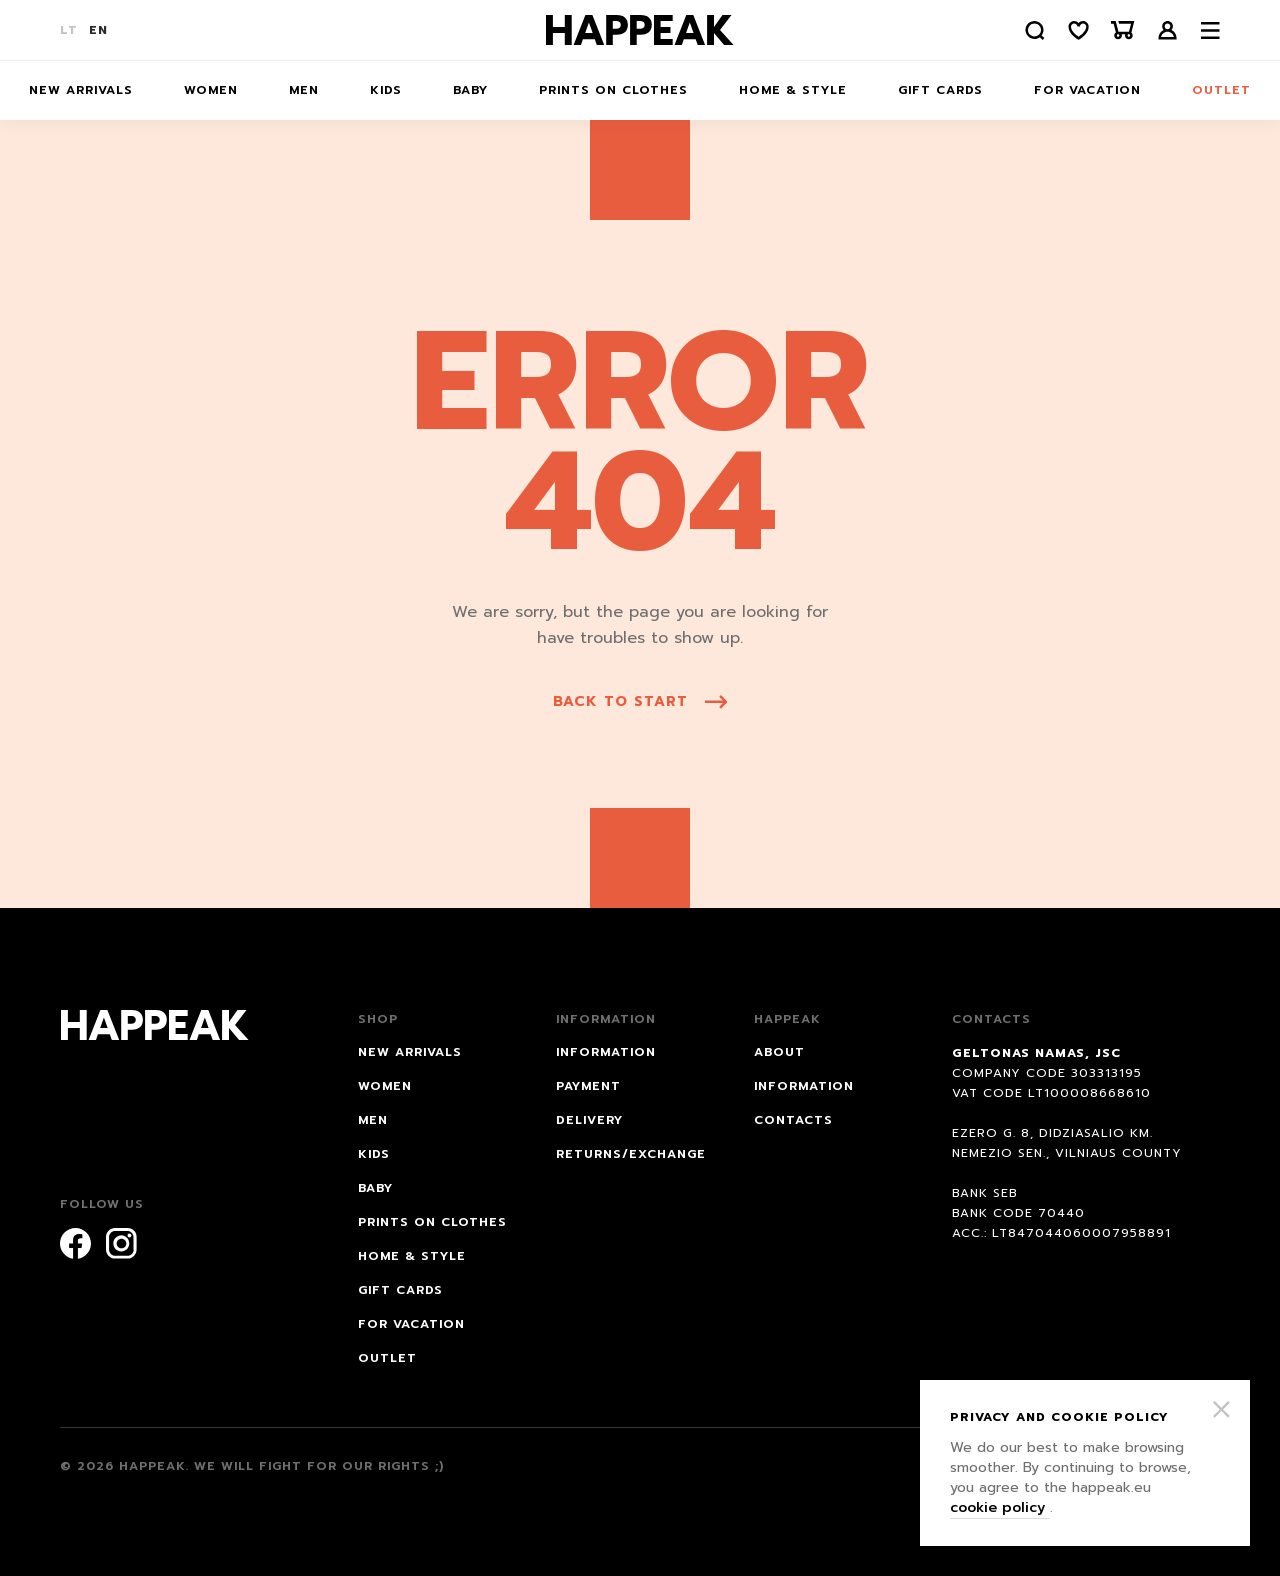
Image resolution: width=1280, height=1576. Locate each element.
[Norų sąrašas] (1079, 30)
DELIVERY (589, 1120)
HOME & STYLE (793, 90)
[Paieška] (1035, 30)
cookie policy (1000, 1507)
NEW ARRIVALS (81, 90)
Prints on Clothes (613, 90)
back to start (640, 701)
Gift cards (940, 90)
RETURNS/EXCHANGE (631, 1154)
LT (69, 30)
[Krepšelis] (1123, 30)
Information (804, 1086)
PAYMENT (588, 1086)
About (779, 1052)
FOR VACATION (1087, 90)
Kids (386, 90)
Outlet (1221, 90)
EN (98, 30)
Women (211, 90)
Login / (1168, 30)
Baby (470, 90)
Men (304, 90)
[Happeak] (640, 30)
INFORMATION (606, 1052)
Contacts (793, 1120)
